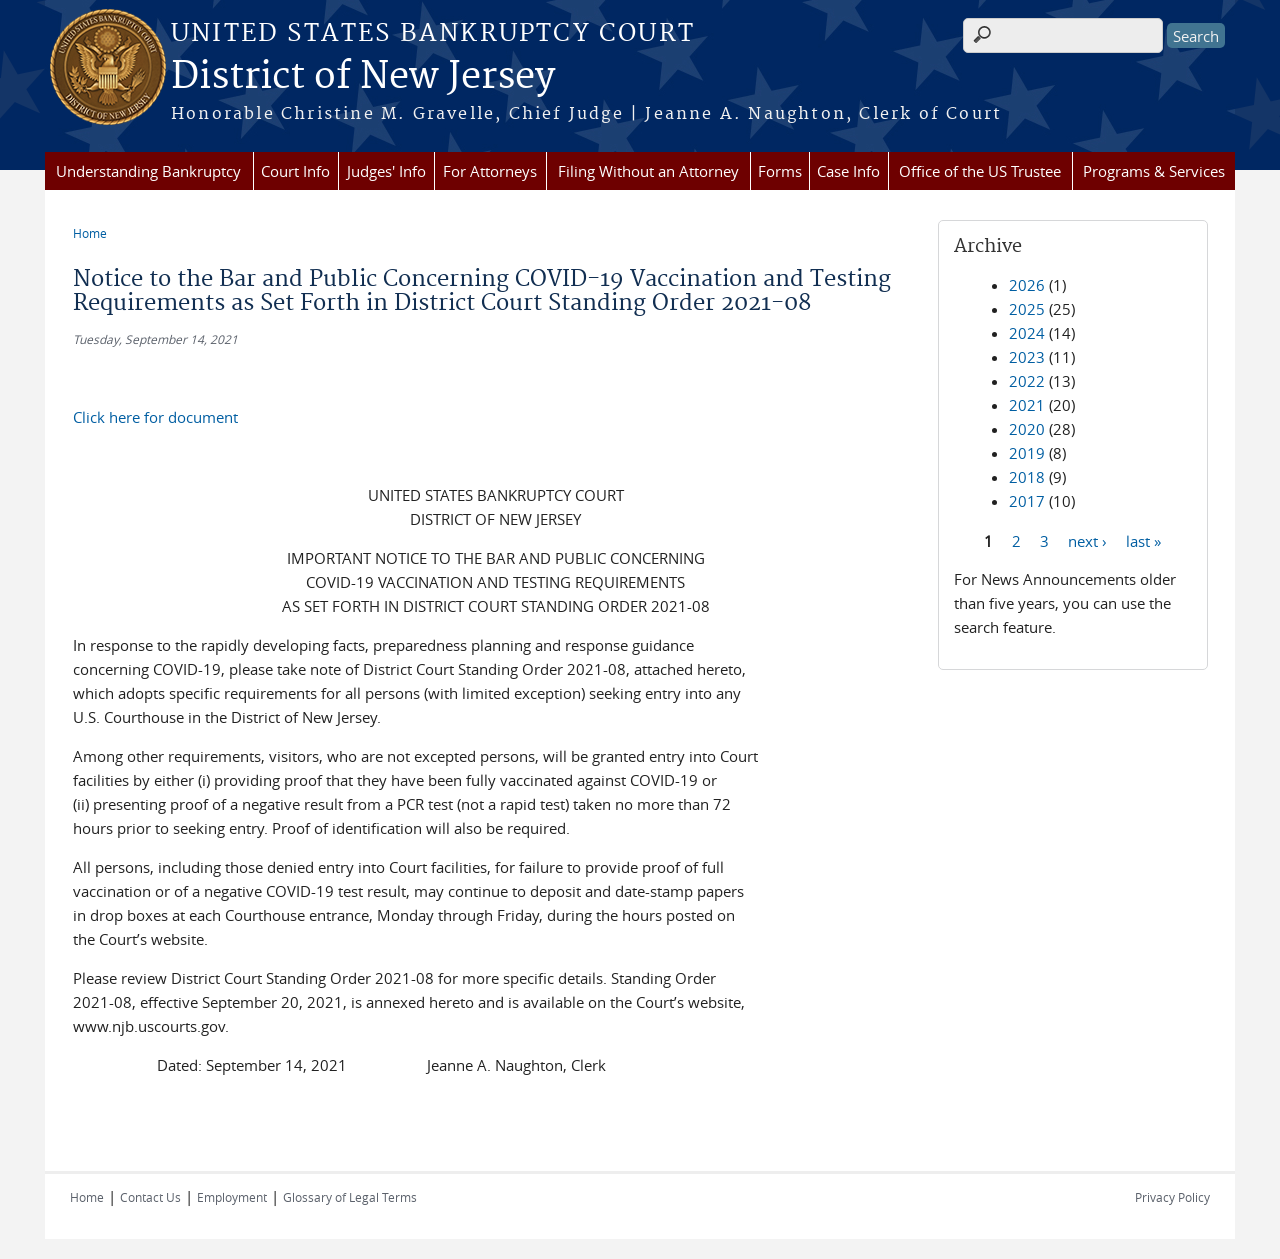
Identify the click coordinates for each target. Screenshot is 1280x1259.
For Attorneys (490, 171)
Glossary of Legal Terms (350, 1197)
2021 (1027, 405)
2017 (1027, 501)
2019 (1027, 453)
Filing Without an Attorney (648, 171)
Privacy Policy (1172, 1197)
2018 (1027, 477)
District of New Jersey (363, 77)
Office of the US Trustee (980, 171)
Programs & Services (1154, 171)
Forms (780, 171)
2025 (1027, 309)
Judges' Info (386, 171)
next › (1087, 540)
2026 (1027, 285)
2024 (1027, 333)
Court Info (295, 171)
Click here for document (155, 417)
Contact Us (150, 1197)
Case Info (848, 171)
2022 (1027, 381)
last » (1143, 540)
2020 (1027, 429)
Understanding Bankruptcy (148, 171)
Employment (232, 1197)
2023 (1027, 357)
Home (90, 233)
